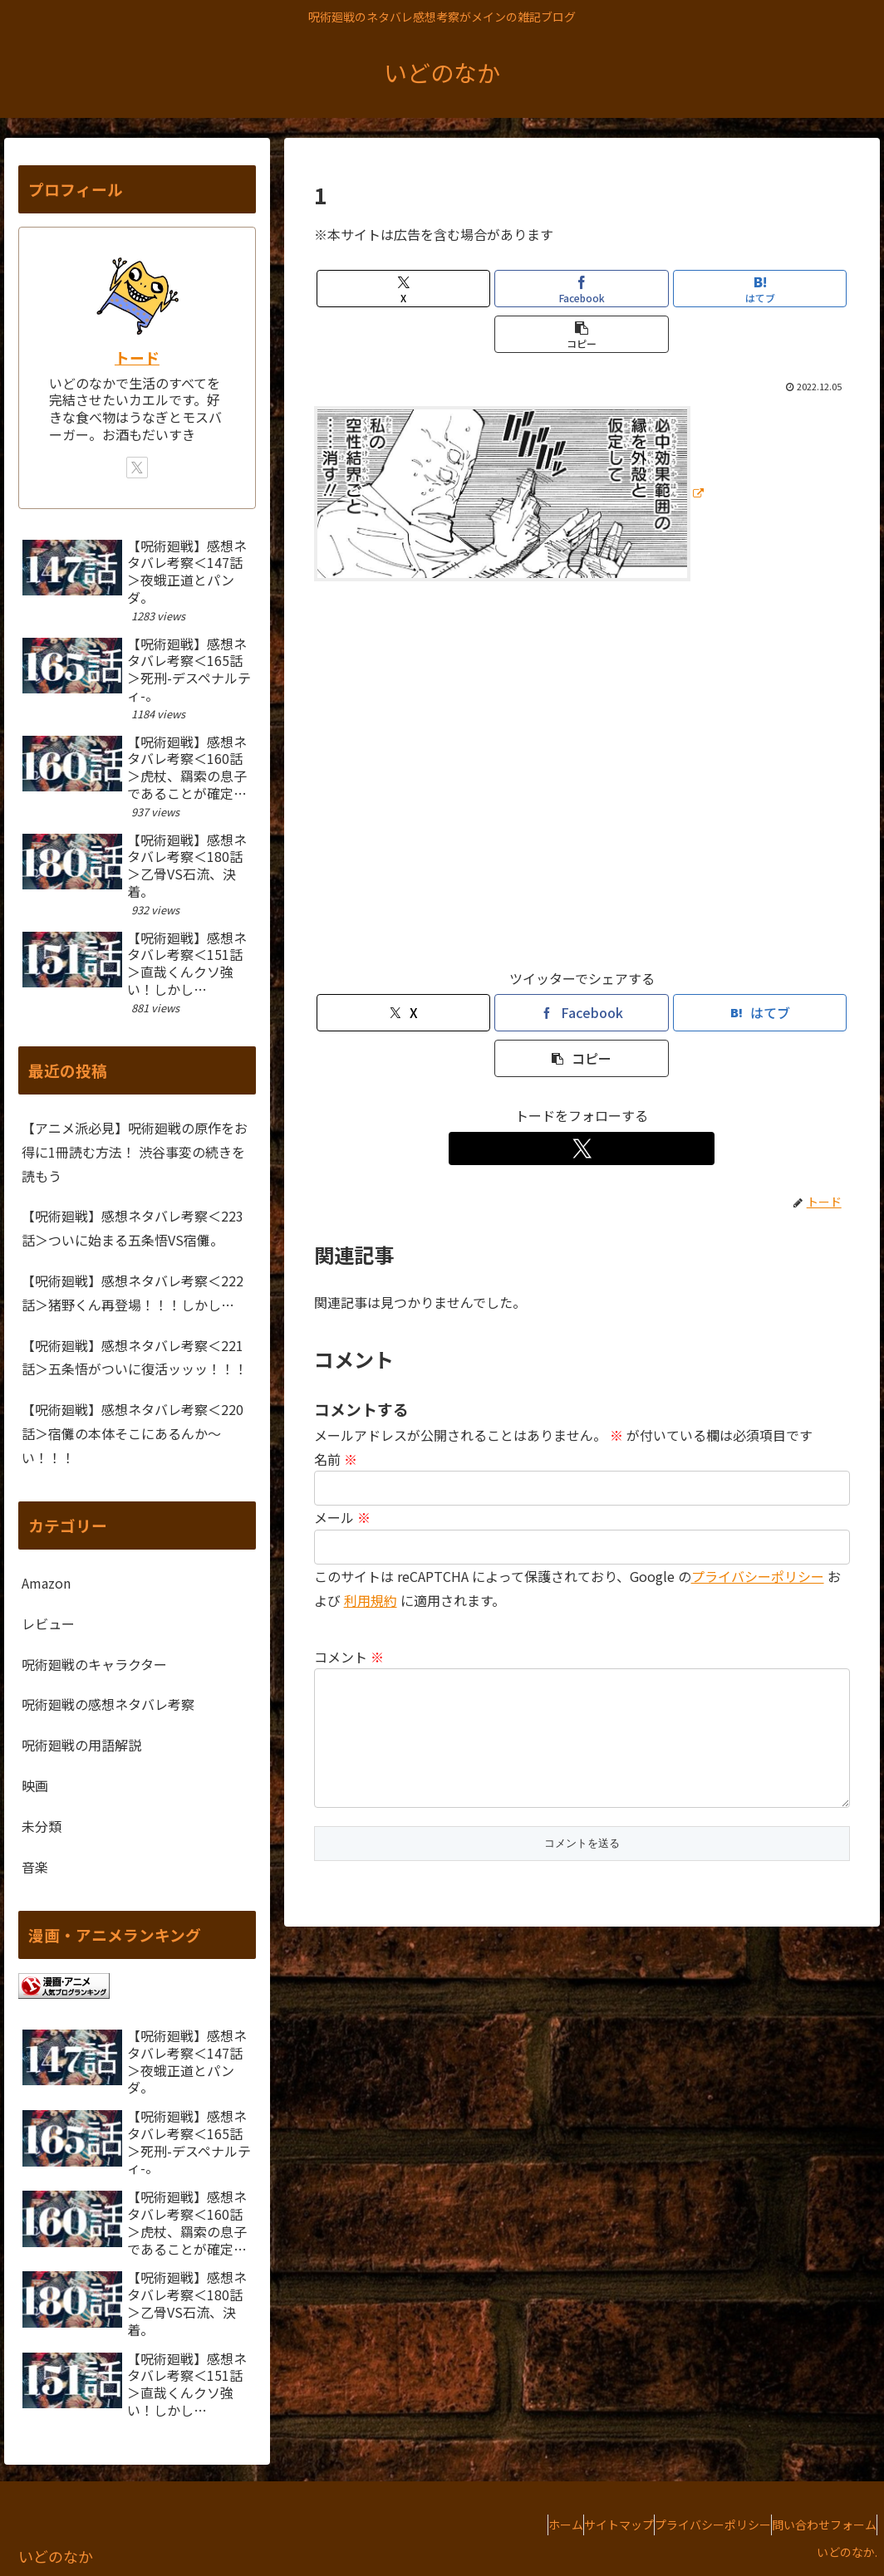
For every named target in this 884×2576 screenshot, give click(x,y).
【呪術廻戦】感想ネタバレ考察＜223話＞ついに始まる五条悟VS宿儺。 (132, 1228)
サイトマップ (577, 2524)
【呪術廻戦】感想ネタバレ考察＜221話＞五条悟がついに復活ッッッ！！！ (135, 1357)
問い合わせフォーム (816, 2524)
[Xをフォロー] (581, 1148)
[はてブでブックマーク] (760, 288)
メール (342, 1517)
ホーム (507, 2524)
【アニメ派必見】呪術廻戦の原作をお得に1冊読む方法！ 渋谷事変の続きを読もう (135, 1152)
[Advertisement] (582, 782)
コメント (349, 1657)
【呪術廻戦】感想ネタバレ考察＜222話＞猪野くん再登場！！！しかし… (132, 1293)
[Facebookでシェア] (581, 288)
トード (137, 357)
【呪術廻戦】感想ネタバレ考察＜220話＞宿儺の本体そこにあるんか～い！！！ (132, 1433)
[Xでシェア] (404, 288)
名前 (335, 1459)
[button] (581, 334)
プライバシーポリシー (757, 1576)
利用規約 (370, 1600)
